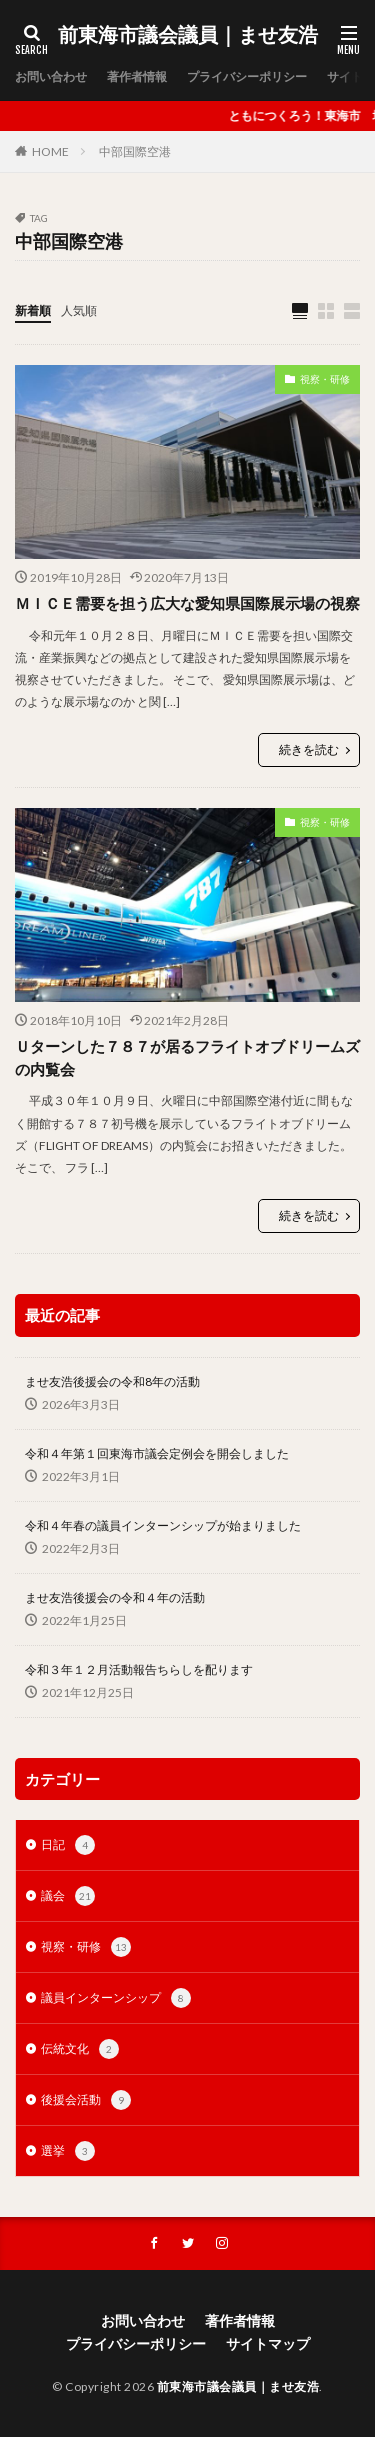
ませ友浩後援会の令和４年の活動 (115, 1597)
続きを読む (309, 749)
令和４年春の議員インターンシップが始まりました (163, 1525)
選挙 (68, 2151)
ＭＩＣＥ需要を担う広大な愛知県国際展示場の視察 (187, 603)
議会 (68, 1896)
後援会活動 (86, 2100)
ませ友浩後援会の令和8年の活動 (112, 1381)
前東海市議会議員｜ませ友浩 (188, 35)
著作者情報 (137, 76)
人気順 (79, 310)
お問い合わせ (51, 76)
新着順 (33, 310)
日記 (68, 1845)
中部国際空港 (135, 151)
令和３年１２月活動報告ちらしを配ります (139, 1669)
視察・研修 (325, 379)
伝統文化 (80, 2049)
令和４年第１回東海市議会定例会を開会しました (157, 1453)
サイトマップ (268, 2343)
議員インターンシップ (116, 1998)
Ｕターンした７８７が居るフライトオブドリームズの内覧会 (187, 1057)
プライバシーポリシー (247, 76)
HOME (50, 151)
